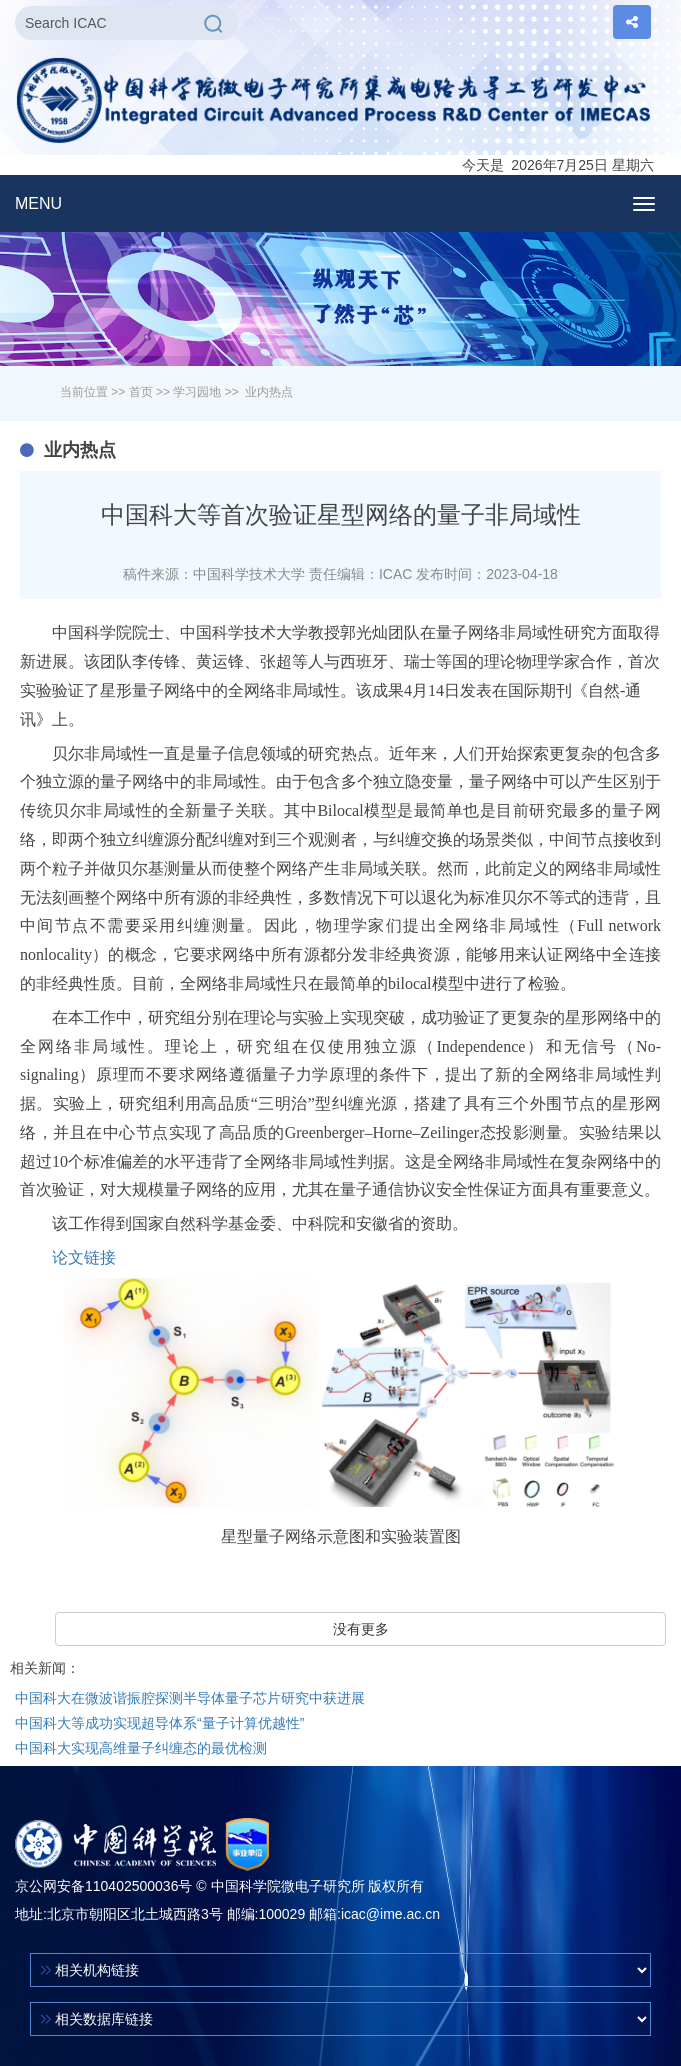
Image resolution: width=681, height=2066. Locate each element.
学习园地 (197, 392)
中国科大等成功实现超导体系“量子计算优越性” (159, 1723)
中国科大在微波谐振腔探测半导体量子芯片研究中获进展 (190, 1698)
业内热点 (269, 392)
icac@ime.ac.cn (390, 1914)
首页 (141, 392)
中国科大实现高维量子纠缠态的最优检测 (141, 1748)
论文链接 (84, 1257)
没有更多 (361, 1629)
